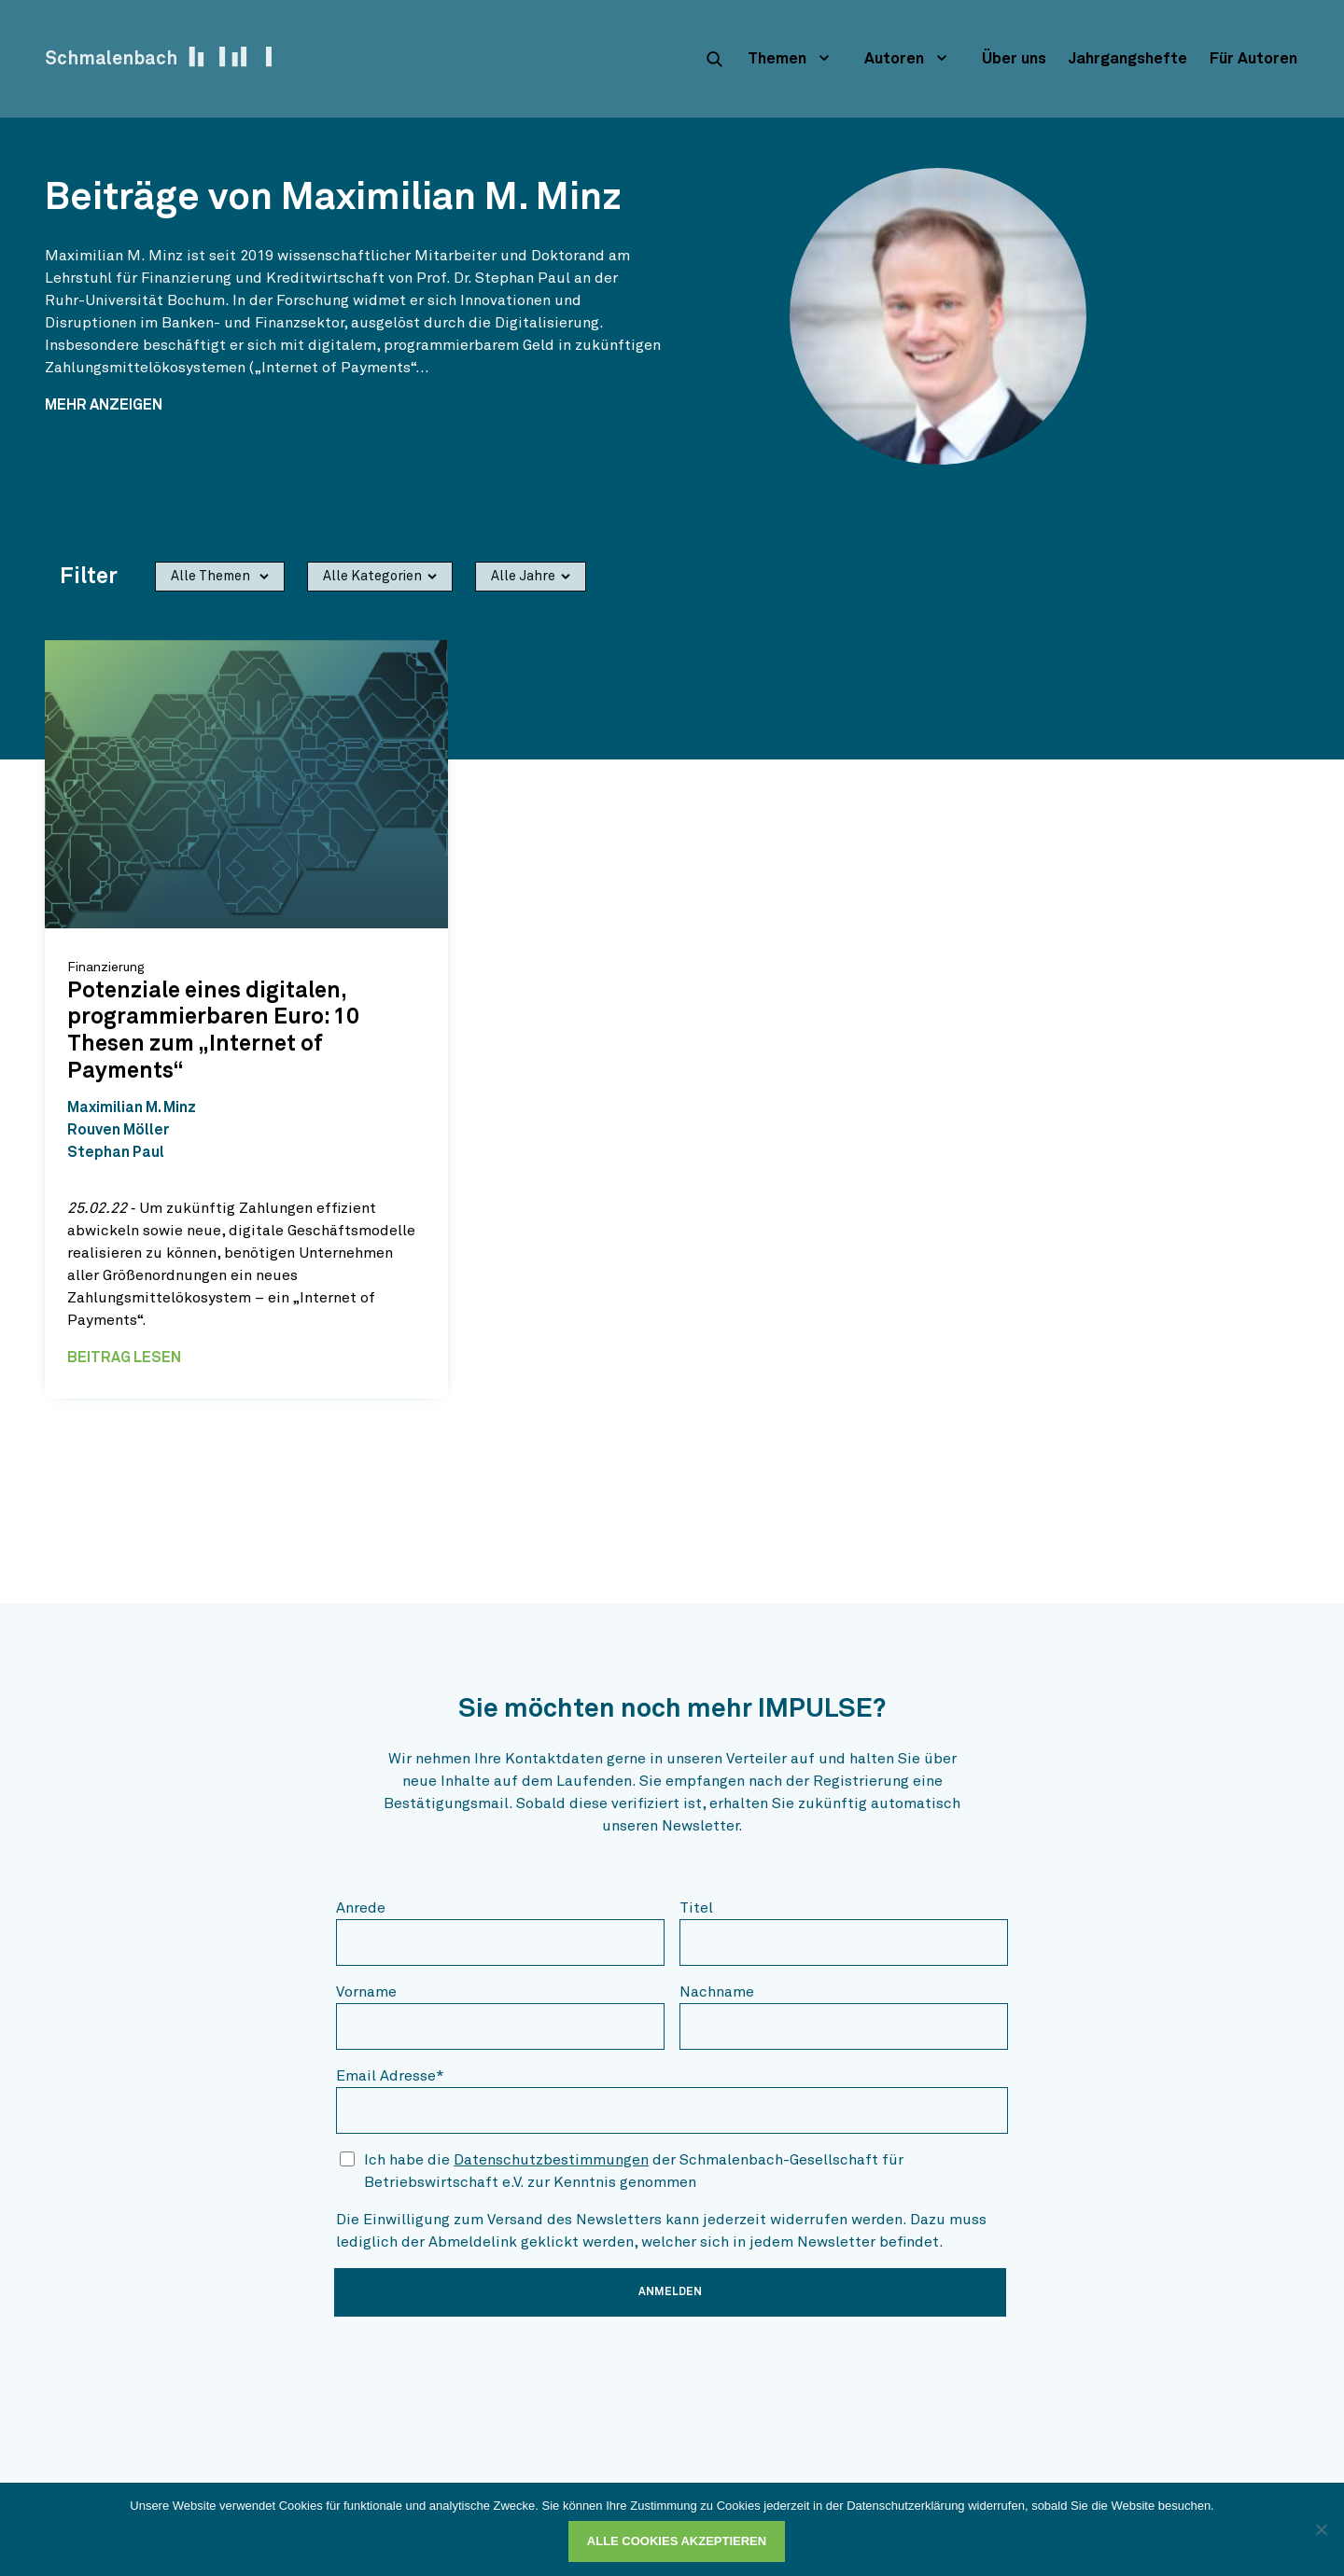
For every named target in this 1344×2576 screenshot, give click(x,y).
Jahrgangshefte (1128, 59)
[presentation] (478, 2368)
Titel (696, 1908)
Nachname (716, 1991)
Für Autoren (1253, 59)
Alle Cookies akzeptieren (676, 2541)
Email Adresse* (390, 2075)
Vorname (366, 1991)
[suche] (714, 59)
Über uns (1014, 59)
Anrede (360, 1908)
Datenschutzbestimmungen (551, 2159)
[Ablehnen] (1320, 2529)
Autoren (894, 59)
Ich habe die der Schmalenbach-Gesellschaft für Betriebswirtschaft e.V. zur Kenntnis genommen (633, 2171)
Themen (777, 59)
